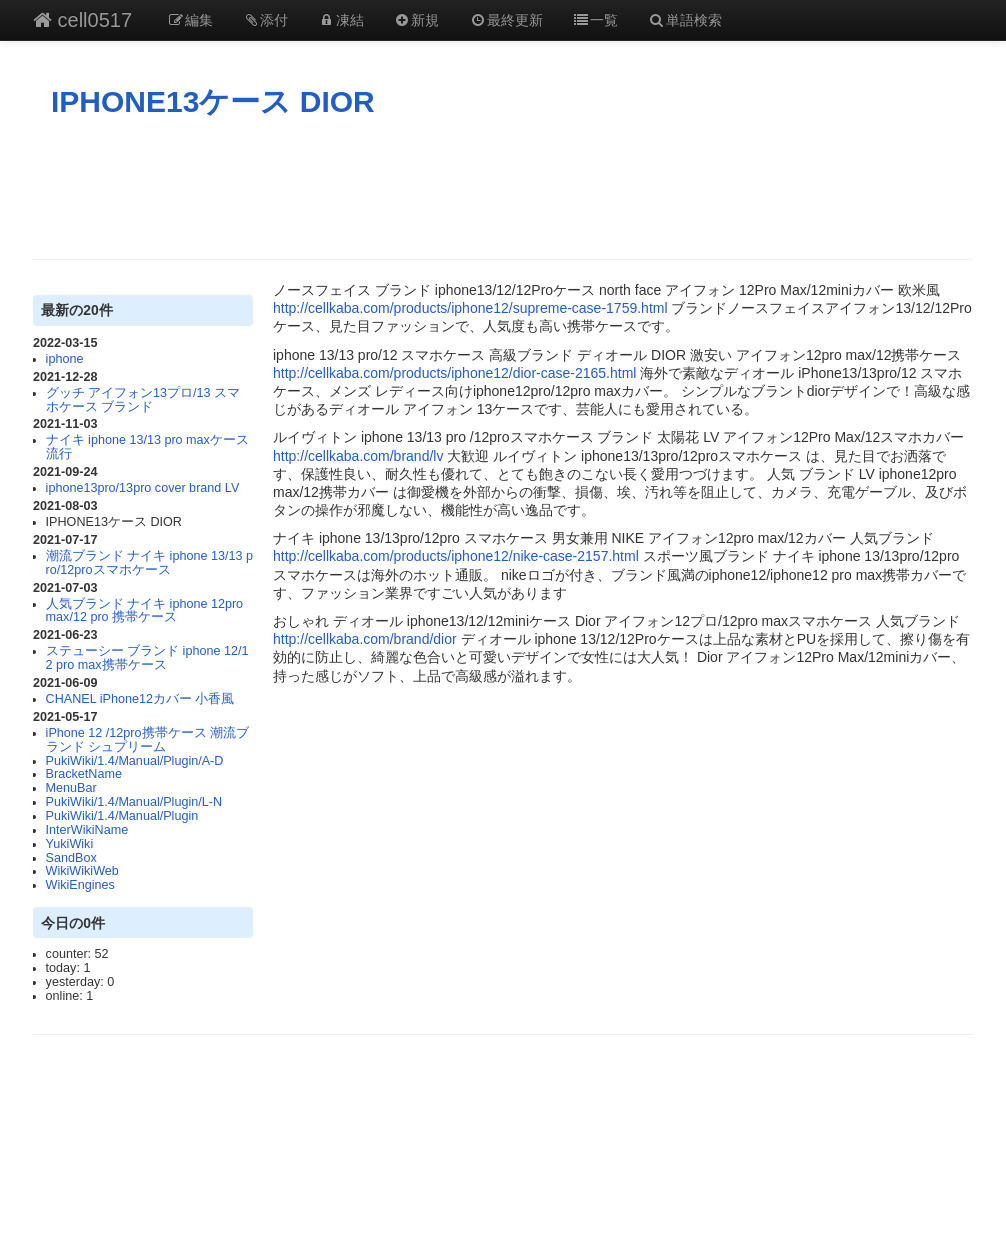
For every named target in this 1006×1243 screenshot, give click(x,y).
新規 (417, 20)
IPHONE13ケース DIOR (213, 101)
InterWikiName (87, 830)
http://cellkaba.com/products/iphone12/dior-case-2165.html (454, 373)
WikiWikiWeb (82, 871)
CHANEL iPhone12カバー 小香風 (140, 699)
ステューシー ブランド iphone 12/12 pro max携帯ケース (147, 658)
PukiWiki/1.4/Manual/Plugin (122, 816)
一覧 (596, 20)
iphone (65, 359)
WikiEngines (80, 885)
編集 (190, 20)
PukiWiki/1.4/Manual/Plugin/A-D (135, 761)
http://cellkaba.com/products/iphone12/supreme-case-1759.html (470, 308)
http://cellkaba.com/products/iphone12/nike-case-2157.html (456, 556)
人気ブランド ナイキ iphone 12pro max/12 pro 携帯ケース (145, 611)
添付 (266, 20)
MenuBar (71, 788)
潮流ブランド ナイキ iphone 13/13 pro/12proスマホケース (149, 563)
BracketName (84, 774)
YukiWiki (70, 844)
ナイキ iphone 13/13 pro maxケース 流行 (147, 447)
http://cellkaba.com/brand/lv (358, 456)
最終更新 (506, 20)
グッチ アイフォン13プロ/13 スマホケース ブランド (143, 400)
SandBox (71, 858)
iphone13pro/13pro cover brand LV (143, 488)
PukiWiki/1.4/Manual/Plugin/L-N (134, 802)
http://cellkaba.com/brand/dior (365, 639)
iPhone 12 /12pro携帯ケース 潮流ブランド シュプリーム (147, 740)
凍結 (341, 20)
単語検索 (685, 20)
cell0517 (82, 20)
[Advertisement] (503, 189)
